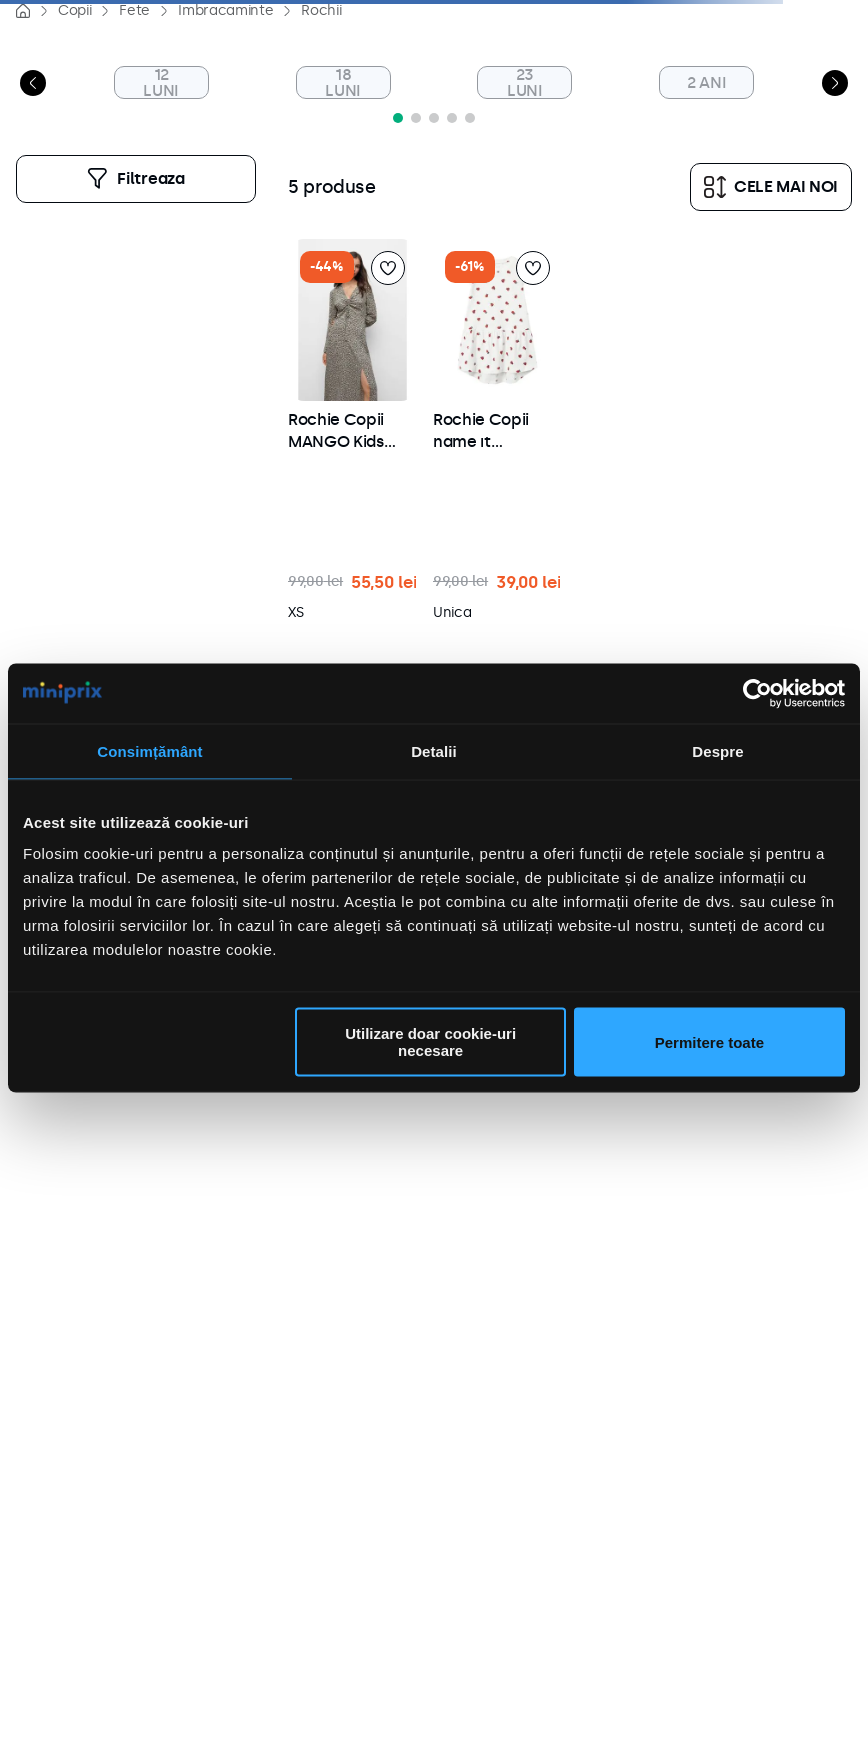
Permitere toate (709, 1041)
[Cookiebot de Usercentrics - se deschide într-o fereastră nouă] (757, 693)
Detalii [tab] (434, 750)
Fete (134, 10)
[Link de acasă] (23, 11)
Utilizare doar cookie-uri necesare (430, 1042)
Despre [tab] (717, 750)
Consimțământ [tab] (149, 750)
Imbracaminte (225, 10)
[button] (434, 118)
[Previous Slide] (33, 83)
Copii (74, 10)
